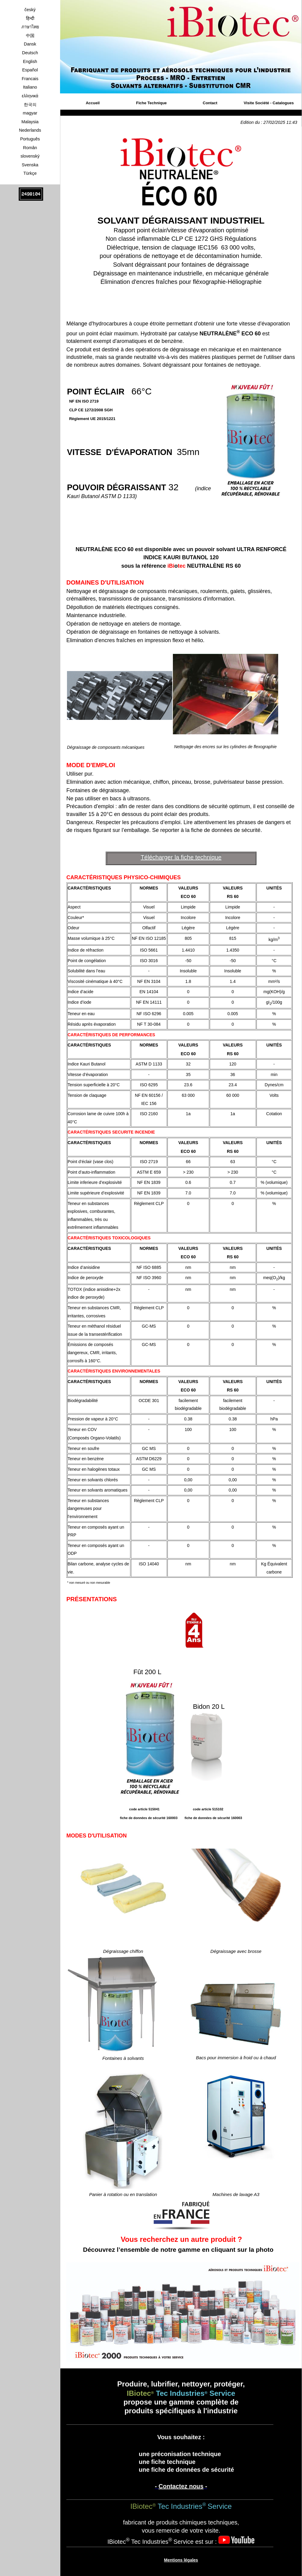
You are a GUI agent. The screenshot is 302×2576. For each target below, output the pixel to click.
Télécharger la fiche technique (181, 857)
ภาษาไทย (30, 26)
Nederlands (30, 130)
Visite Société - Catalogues (269, 103)
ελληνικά (30, 95)
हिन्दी (30, 18)
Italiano (30, 87)
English (30, 61)
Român (30, 147)
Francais (30, 78)
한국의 (30, 104)
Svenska (30, 164)
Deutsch (30, 52)
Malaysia (30, 121)
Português (30, 138)
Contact (210, 103)
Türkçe (30, 173)
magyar (30, 113)
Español (30, 69)
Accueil (93, 103)
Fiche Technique (151, 103)
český (30, 9)
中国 (30, 35)
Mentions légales (181, 2560)
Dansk (30, 44)
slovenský (30, 156)
